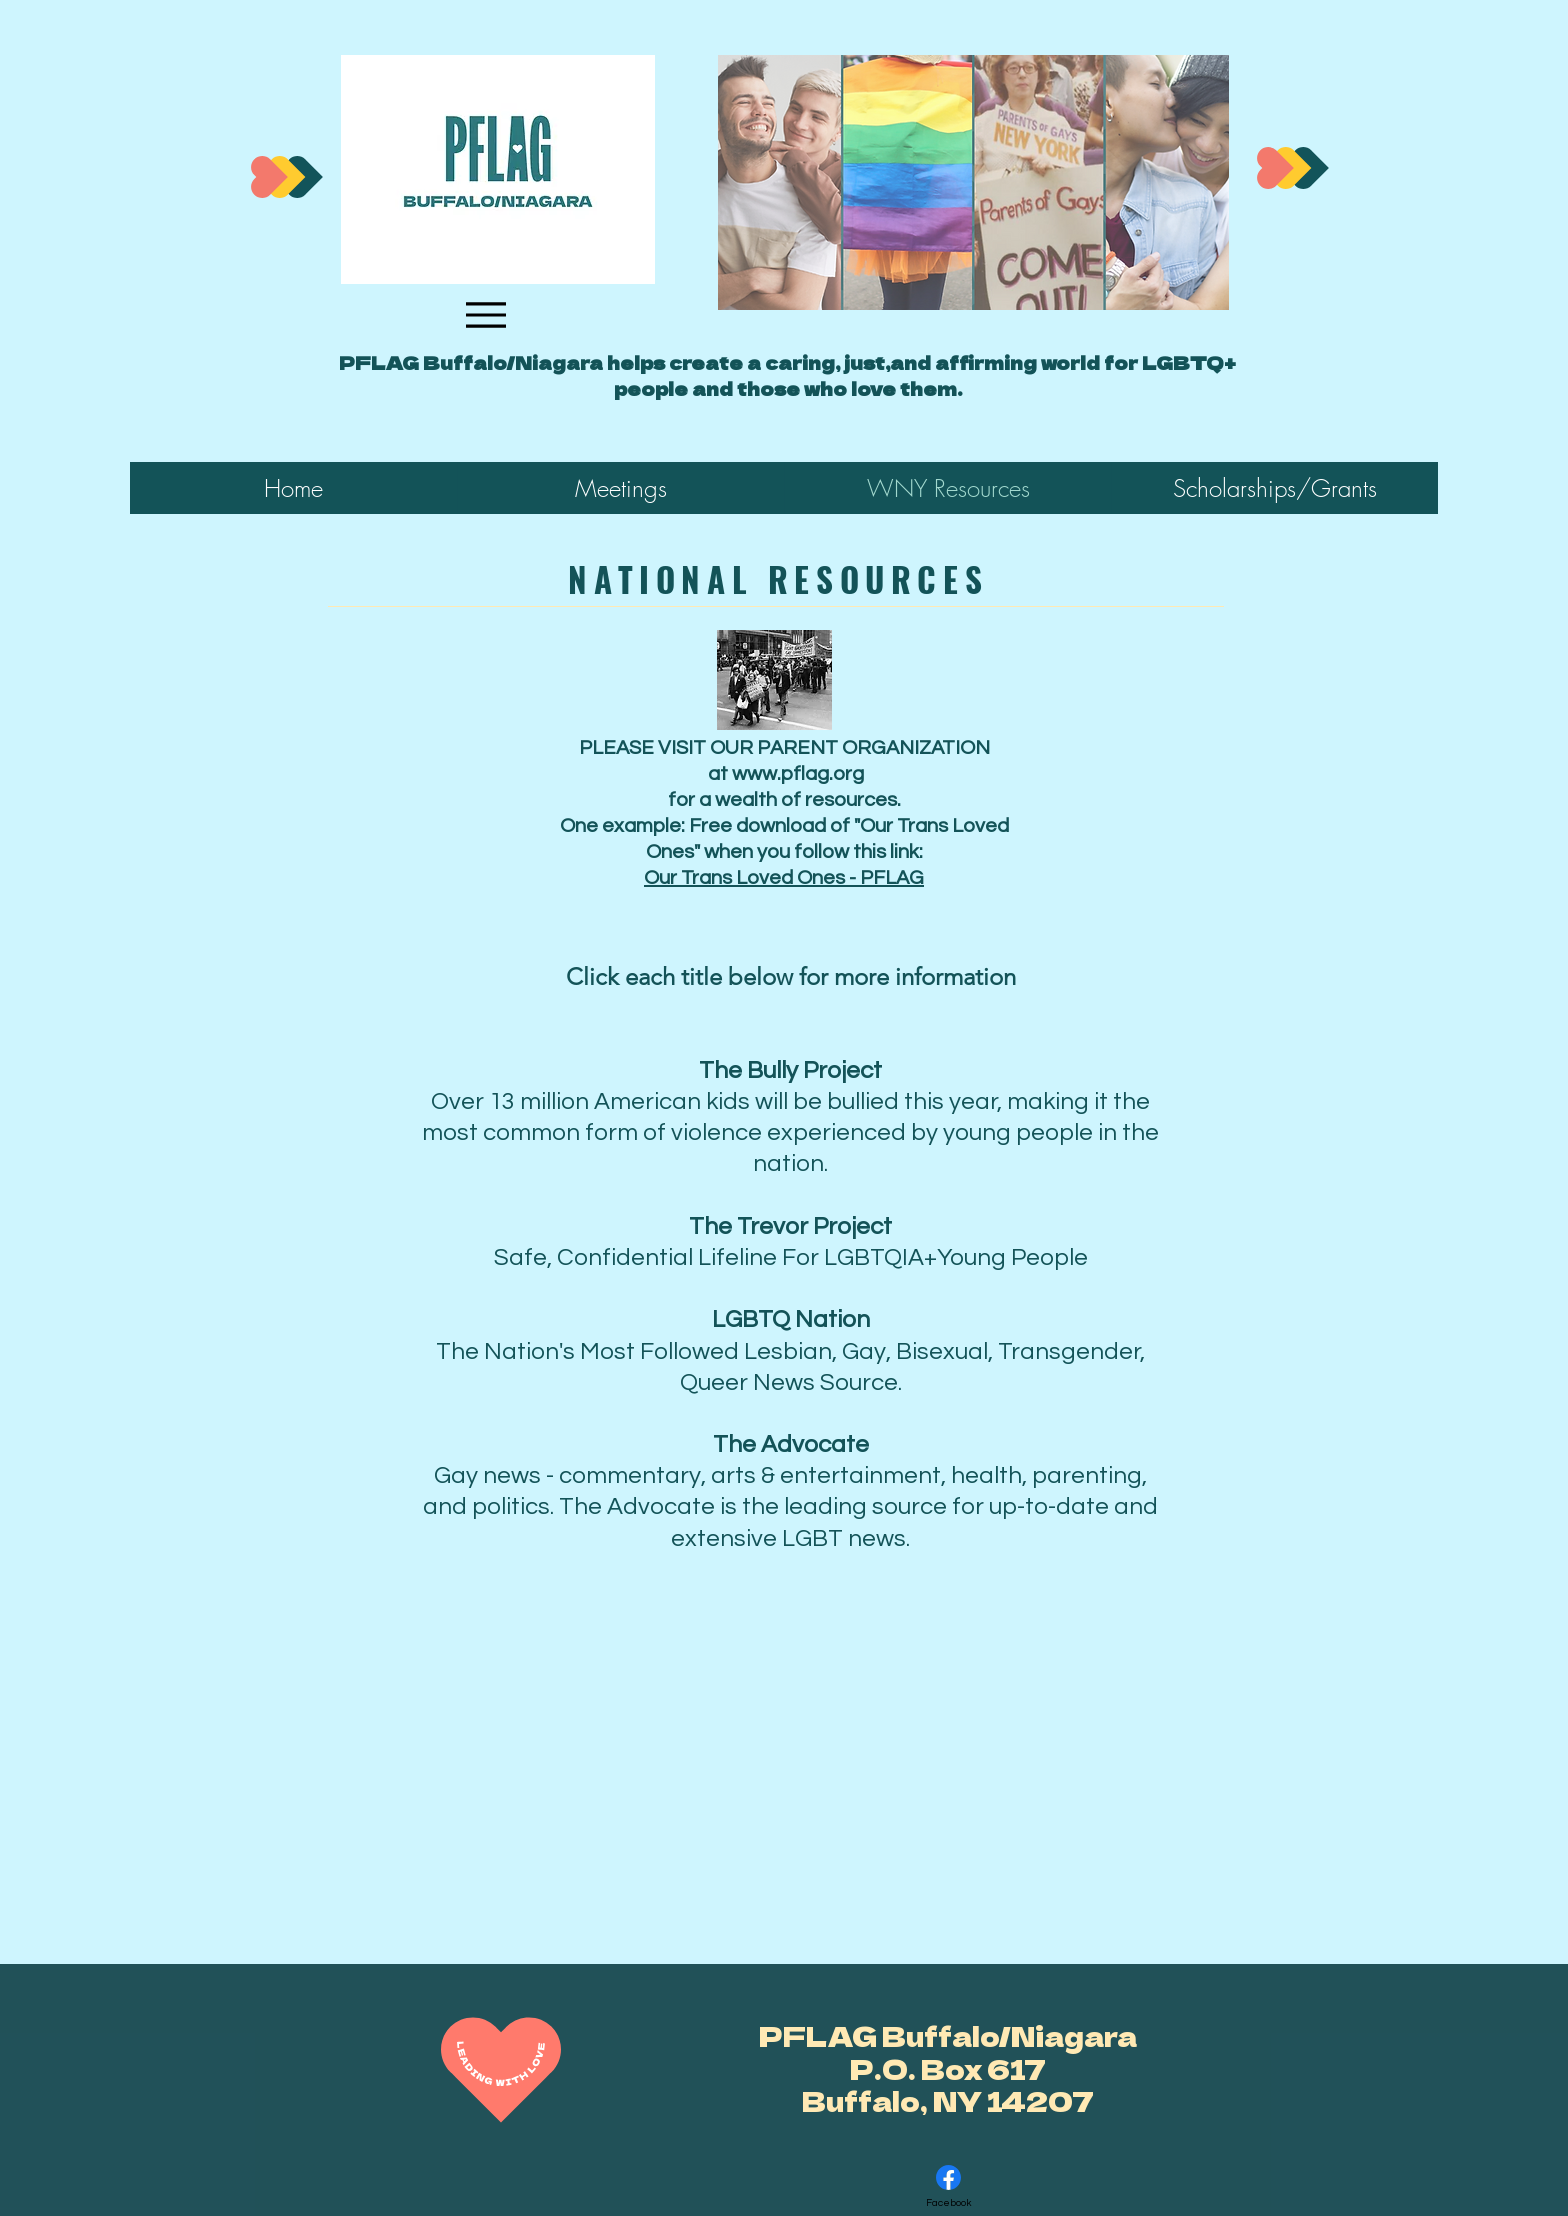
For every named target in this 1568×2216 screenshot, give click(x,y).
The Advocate (791, 1444)
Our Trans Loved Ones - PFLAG (784, 878)
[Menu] (485, 314)
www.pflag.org (798, 774)
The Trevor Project (790, 1226)
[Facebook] (948, 2186)
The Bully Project (790, 1070)
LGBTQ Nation (791, 1319)
